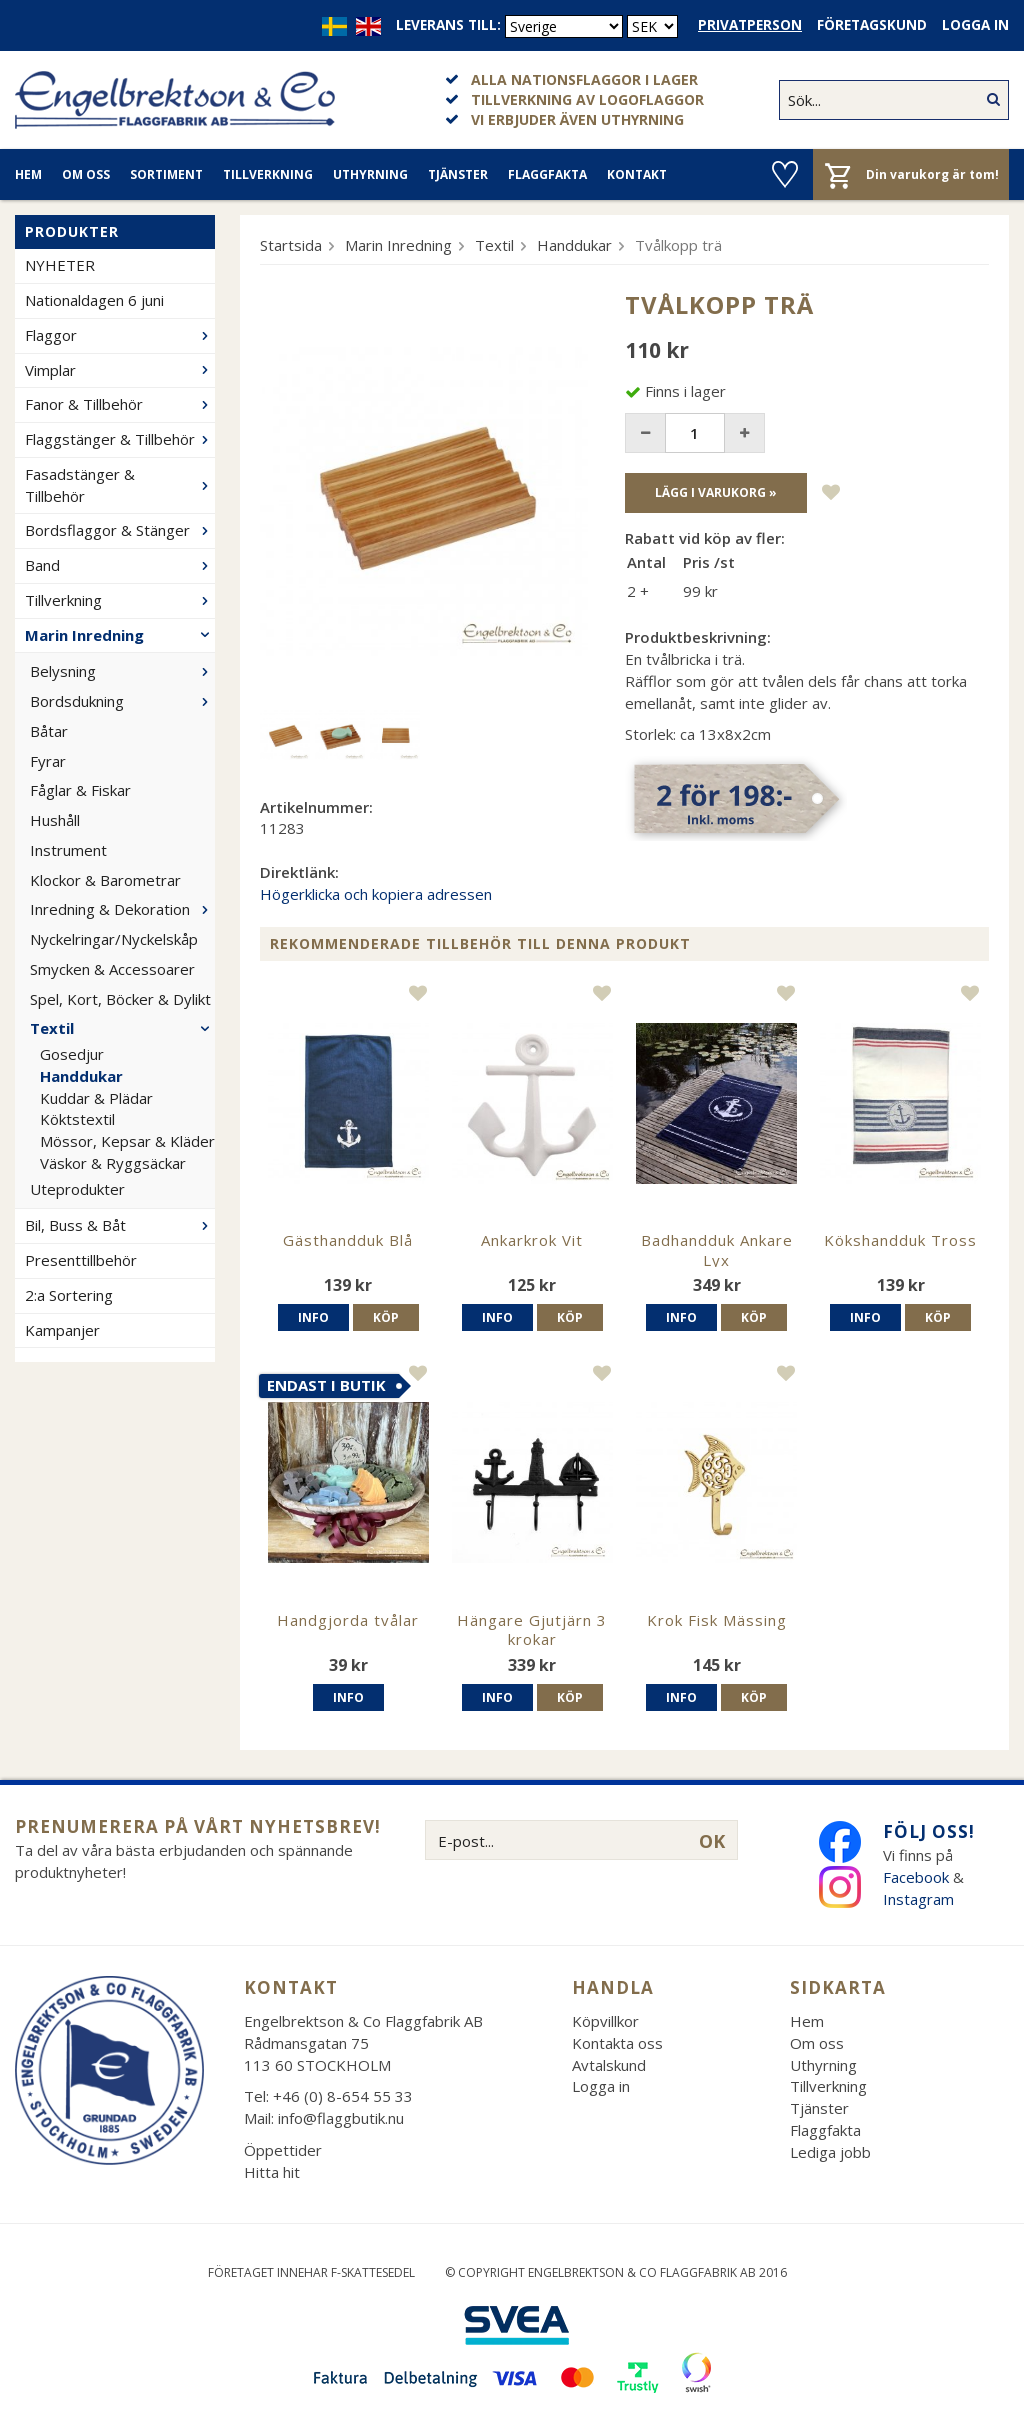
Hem (28, 174)
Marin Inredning (120, 635)
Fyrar (48, 761)
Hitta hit (272, 2172)
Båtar (49, 731)
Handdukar (81, 1076)
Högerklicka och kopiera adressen (376, 894)
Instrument (68, 850)
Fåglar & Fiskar (80, 790)
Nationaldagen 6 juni (94, 300)
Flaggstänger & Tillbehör (120, 439)
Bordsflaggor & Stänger (120, 530)
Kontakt (637, 174)
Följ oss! (929, 1831)
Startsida (291, 245)
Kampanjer (62, 1330)
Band (120, 565)
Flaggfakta (547, 174)
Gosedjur (72, 1054)
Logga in (975, 25)
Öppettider (283, 2150)
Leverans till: (448, 25)
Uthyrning (370, 174)
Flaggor (120, 335)
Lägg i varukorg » (716, 492)
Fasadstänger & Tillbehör (120, 485)
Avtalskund (609, 2065)
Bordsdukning (122, 701)
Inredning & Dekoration (122, 909)
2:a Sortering (69, 1295)
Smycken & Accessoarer (112, 969)
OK (712, 1841)
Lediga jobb (830, 2152)
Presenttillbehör (81, 1260)
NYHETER (60, 265)
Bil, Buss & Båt (120, 1225)
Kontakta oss (617, 2043)
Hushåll (55, 820)
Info (313, 1317)
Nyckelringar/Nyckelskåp (114, 939)
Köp (386, 1317)
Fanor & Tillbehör (120, 404)
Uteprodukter (77, 1189)
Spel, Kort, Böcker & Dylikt (120, 999)
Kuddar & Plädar (96, 1098)
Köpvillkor (605, 2021)
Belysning (122, 671)
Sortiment (166, 174)
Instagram (920, 1899)
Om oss (86, 174)
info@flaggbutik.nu (341, 2118)
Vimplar (120, 370)
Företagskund (872, 25)
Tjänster (458, 174)
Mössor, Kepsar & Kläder (127, 1141)
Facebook (916, 1877)
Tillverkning (268, 174)
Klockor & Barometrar (105, 880)
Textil (122, 1028)
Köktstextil (77, 1119)
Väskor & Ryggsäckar (113, 1163)
